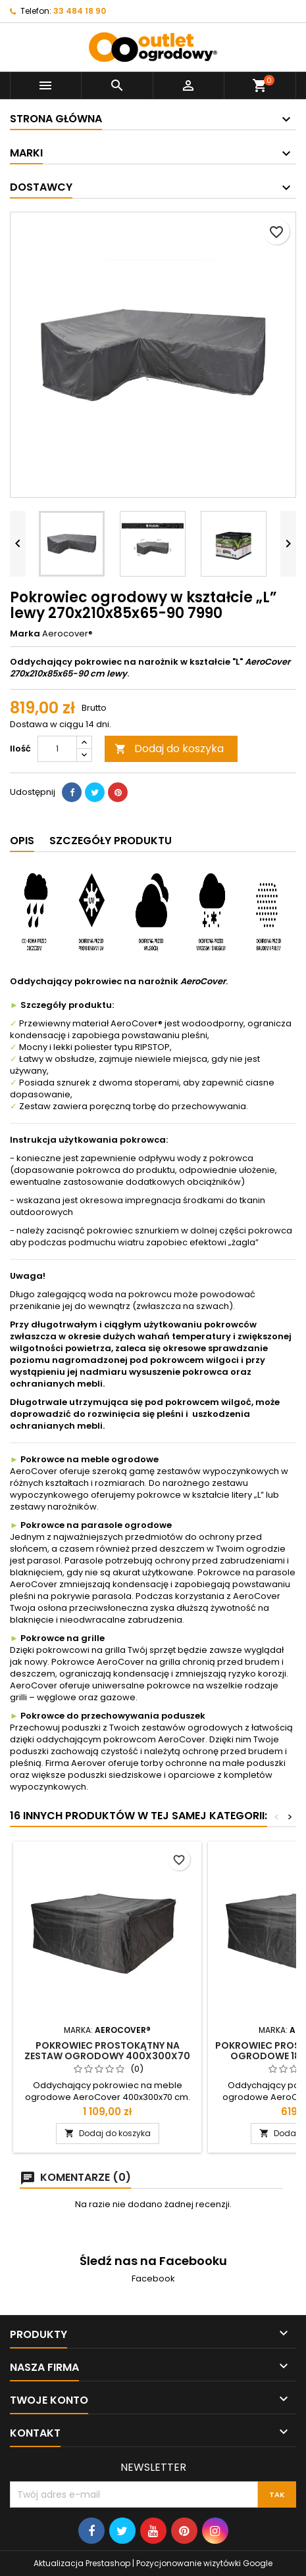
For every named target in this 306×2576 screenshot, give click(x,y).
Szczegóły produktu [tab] (110, 840)
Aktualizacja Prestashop (82, 2563)
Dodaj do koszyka (169, 748)
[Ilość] (57, 749)
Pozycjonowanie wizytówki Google (204, 2563)
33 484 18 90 (79, 10)
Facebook (153, 2278)
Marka (25, 634)
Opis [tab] (22, 840)
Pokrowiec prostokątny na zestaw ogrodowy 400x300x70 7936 (107, 2056)
